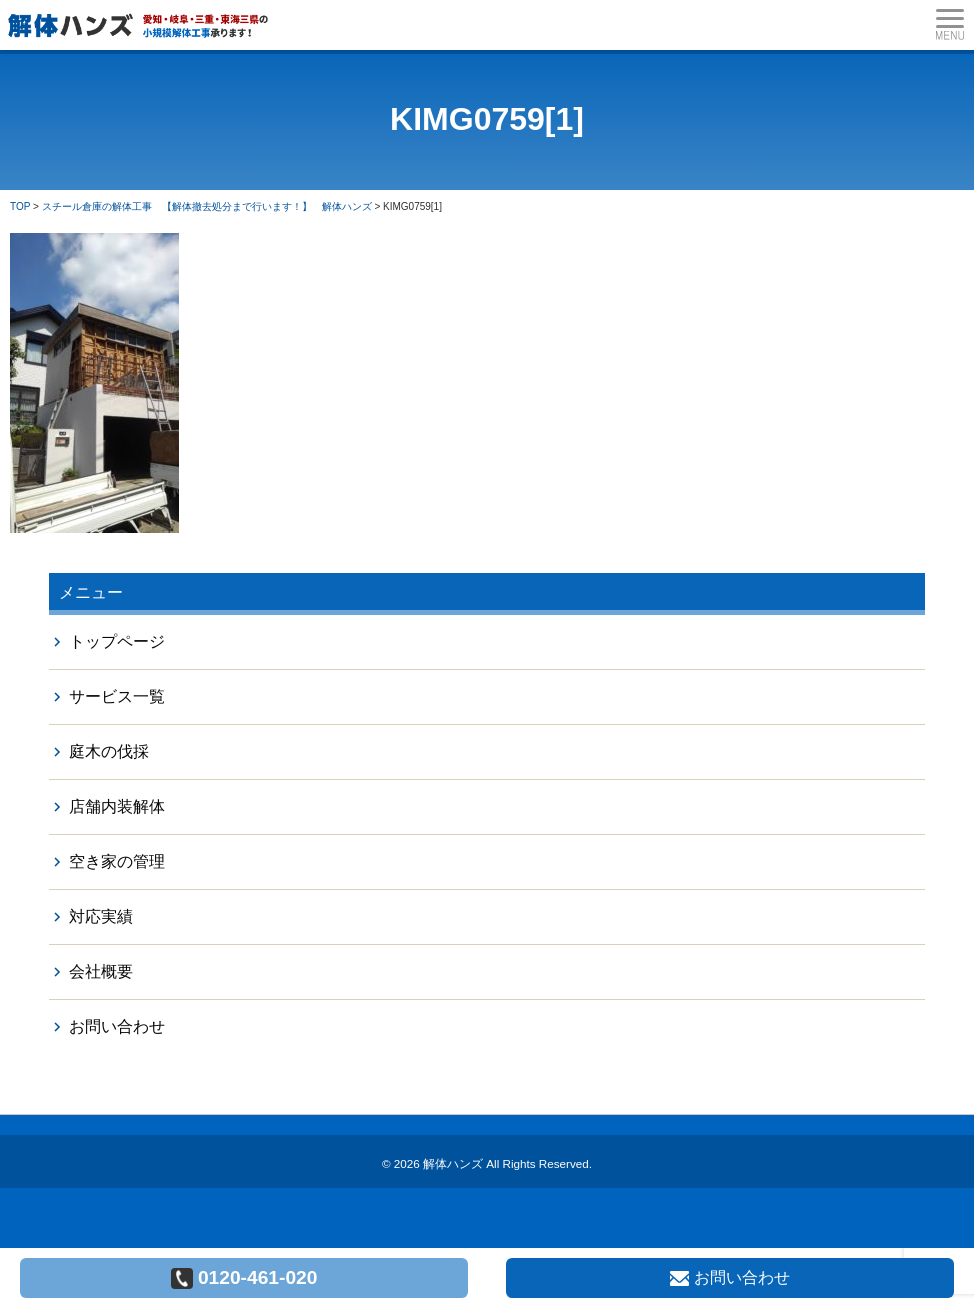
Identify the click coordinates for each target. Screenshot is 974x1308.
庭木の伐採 (109, 751)
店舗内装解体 (117, 806)
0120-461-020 (244, 1278)
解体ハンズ (453, 1163)
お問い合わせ (117, 1026)
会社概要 (101, 971)
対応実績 (101, 916)
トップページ (117, 641)
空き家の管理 (117, 861)
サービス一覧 (117, 696)
